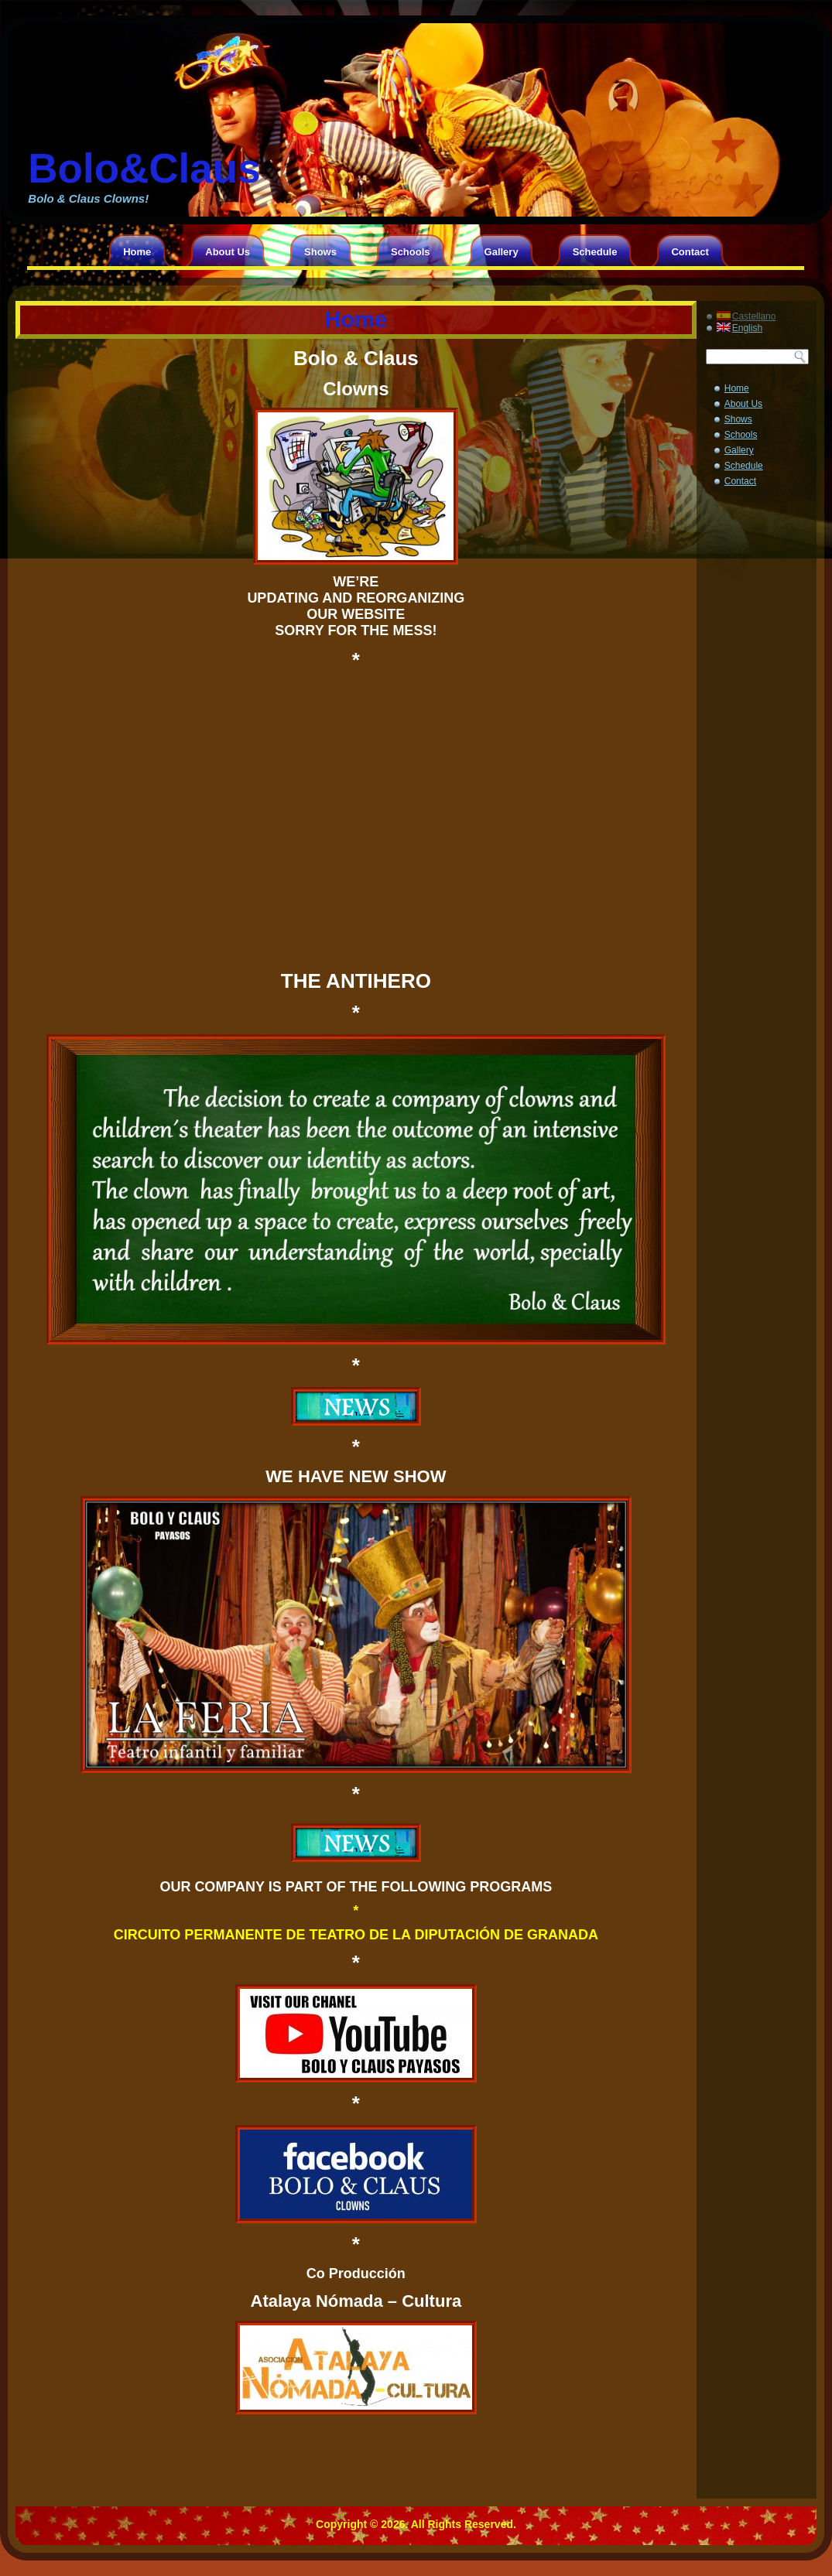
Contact (689, 252)
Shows (320, 252)
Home (137, 252)
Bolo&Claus (144, 168)
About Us (227, 252)
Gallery (501, 252)
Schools (410, 252)
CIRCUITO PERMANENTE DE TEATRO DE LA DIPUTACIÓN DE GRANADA (356, 1934)
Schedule (595, 252)
